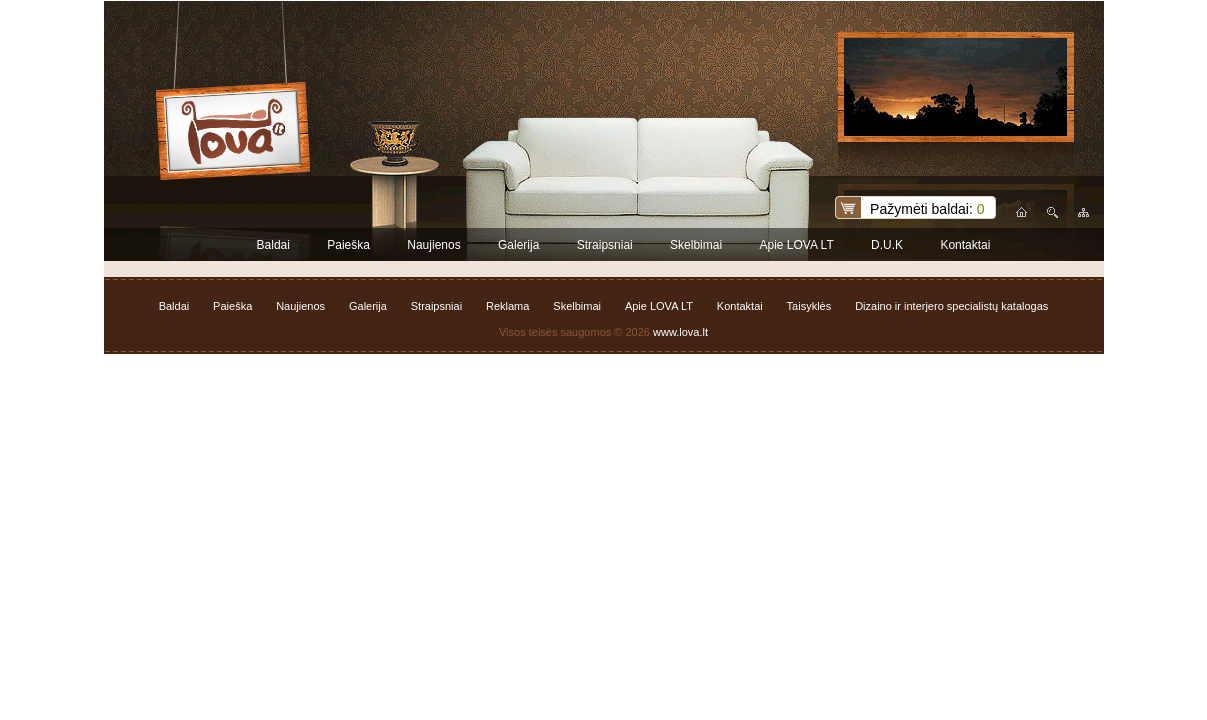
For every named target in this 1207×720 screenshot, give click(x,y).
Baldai (273, 245)
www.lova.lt (680, 332)
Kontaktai (965, 245)
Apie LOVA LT (796, 245)
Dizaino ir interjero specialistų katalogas (951, 306)
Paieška (348, 245)
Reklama (507, 306)
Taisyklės (809, 306)
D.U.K (887, 245)
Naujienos (433, 245)
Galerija (518, 245)
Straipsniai (605, 245)
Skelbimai (696, 245)
